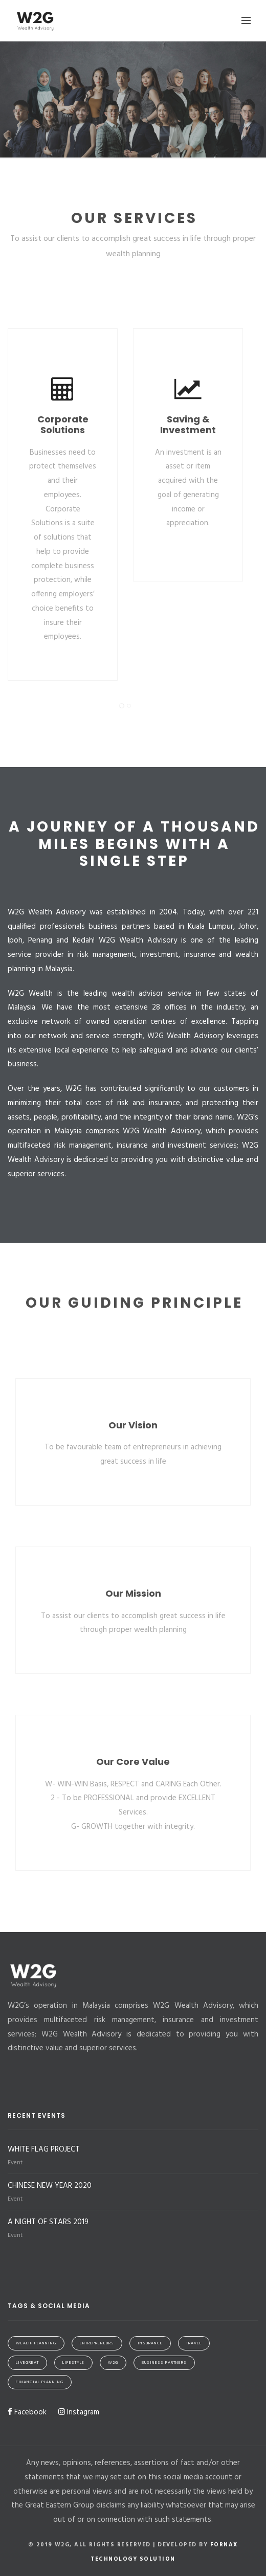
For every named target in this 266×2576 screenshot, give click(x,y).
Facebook (27, 2412)
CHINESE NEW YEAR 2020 (50, 2186)
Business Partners (164, 2363)
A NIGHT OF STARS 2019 (48, 2222)
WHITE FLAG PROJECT (44, 2149)
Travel (194, 2343)
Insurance (150, 2343)
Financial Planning (39, 2382)
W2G (113, 2363)
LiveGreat (27, 2363)
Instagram (78, 2412)
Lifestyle (73, 2363)
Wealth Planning (36, 2343)
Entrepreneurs (97, 2343)
